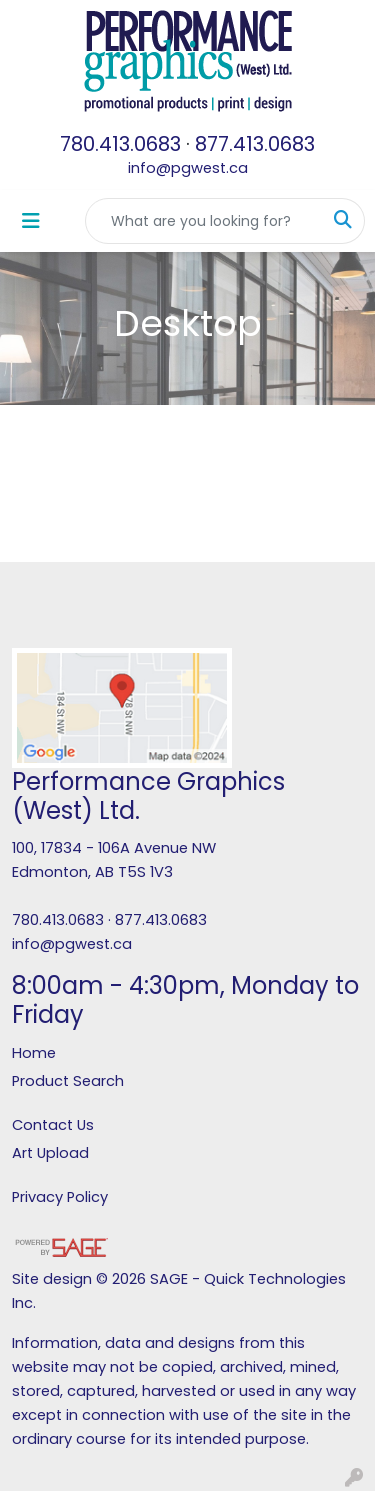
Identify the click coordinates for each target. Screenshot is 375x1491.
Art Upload (50, 1153)
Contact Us (53, 1125)
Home (34, 1053)
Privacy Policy (60, 1197)
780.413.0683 (120, 144)
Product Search (68, 1081)
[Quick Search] (204, 221)
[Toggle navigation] (31, 221)
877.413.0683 (255, 144)
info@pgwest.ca (188, 168)
